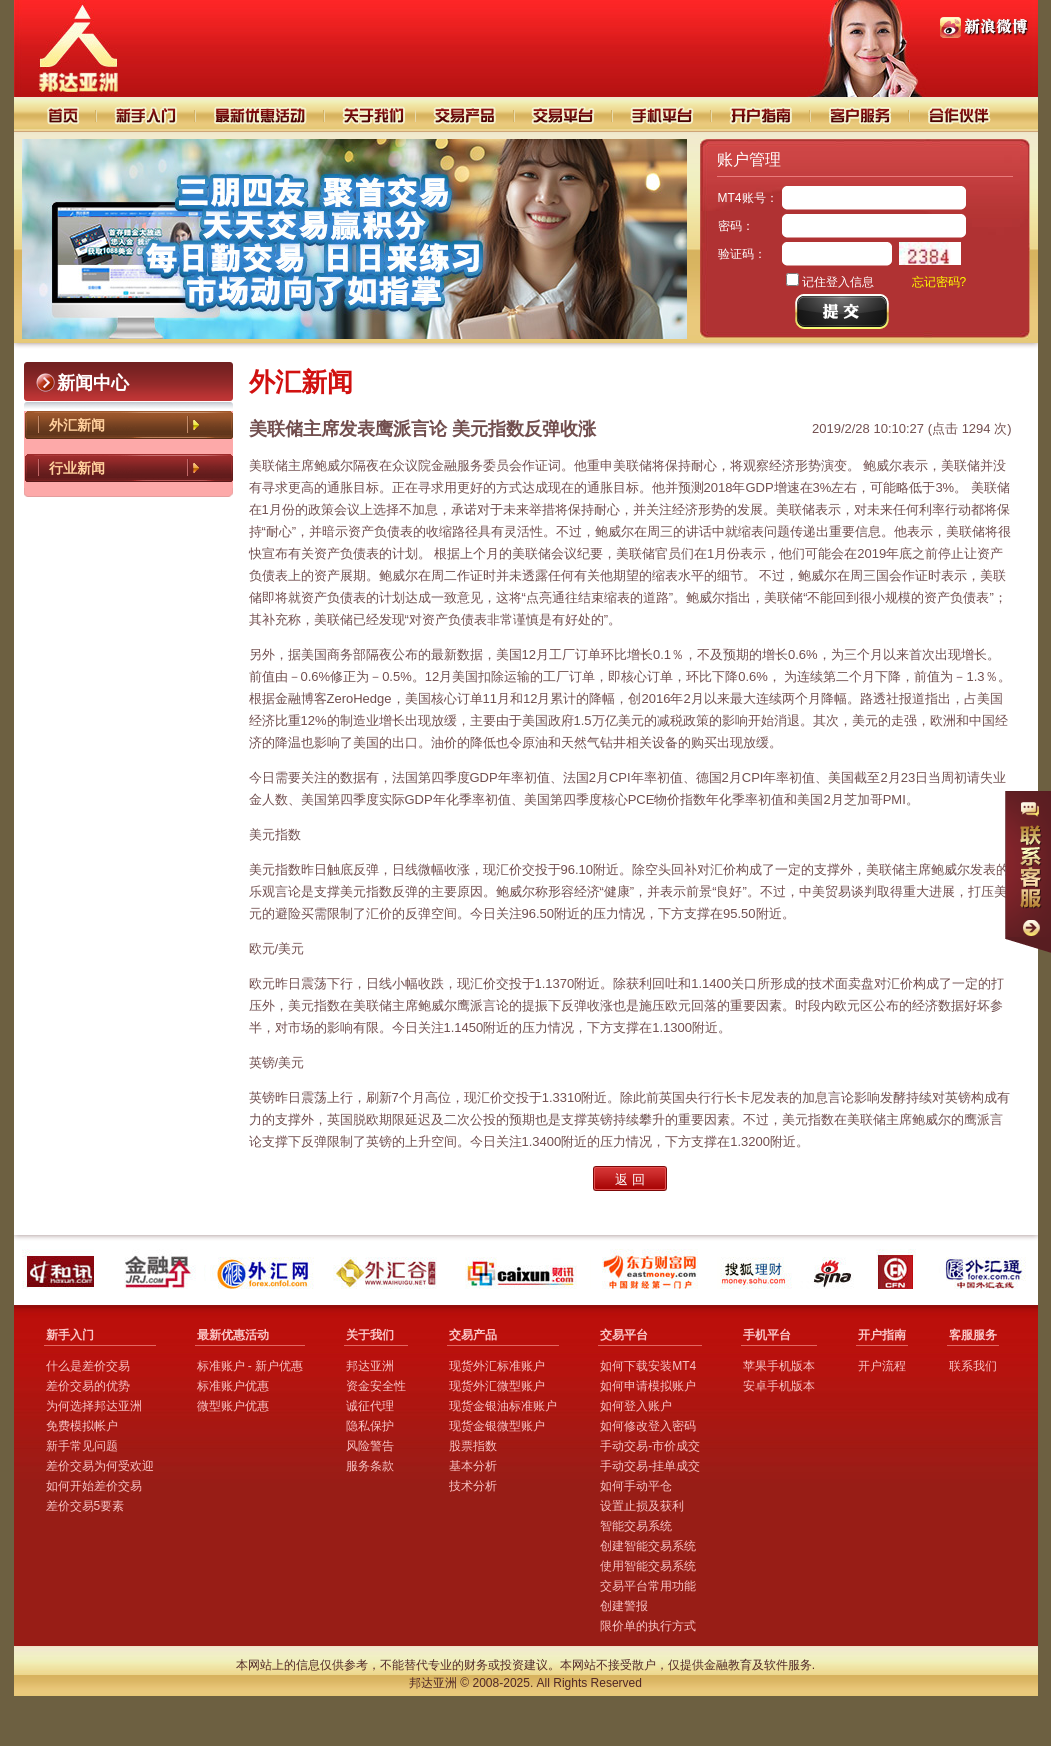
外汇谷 (391, 1271)
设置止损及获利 (642, 1506)
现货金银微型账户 (497, 1426)
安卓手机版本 (779, 1386)
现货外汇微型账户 (497, 1386)
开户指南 (762, 114)
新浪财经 (835, 1271)
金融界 (159, 1271)
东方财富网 (651, 1271)
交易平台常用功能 (648, 1586)
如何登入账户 (636, 1406)
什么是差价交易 (88, 1366)
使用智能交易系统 (648, 1566)
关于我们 (370, 114)
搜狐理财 (757, 1271)
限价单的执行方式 (648, 1626)
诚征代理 (370, 1406)
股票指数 (473, 1446)
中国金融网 (899, 1271)
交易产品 (465, 114)
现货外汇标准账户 (497, 1366)
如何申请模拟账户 (648, 1386)
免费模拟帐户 (82, 1426)
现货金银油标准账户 (503, 1406)
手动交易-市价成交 (650, 1446)
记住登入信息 (838, 282)
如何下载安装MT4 (648, 1366)
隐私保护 (370, 1426)
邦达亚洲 (370, 1366)
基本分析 (473, 1466)
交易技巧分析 (260, 114)
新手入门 (146, 114)
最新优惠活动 (233, 1335)
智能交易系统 (636, 1526)
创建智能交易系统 (648, 1546)
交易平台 (564, 114)
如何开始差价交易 (94, 1486)
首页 (55, 114)
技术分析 (473, 1486)
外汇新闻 (77, 425)
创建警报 (624, 1606)
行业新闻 (77, 468)
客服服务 (973, 1335)
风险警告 (370, 1446)
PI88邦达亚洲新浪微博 (984, 27)
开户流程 (882, 1366)
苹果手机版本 (779, 1366)
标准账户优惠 (233, 1386)
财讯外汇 (523, 1271)
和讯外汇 (63, 1271)
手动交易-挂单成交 (650, 1466)
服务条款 (370, 1466)
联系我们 (973, 1366)
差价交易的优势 (88, 1386)
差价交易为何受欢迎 (100, 1466)
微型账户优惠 (233, 1406)
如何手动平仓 (636, 1486)
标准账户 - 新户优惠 (250, 1366)
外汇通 (986, 1271)
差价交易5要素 (85, 1506)
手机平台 (663, 114)
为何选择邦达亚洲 (94, 1406)
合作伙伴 (971, 114)
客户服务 (861, 114)
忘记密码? (939, 282)
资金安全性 (376, 1386)
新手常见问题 (82, 1446)
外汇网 (266, 1271)
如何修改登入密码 (648, 1426)
